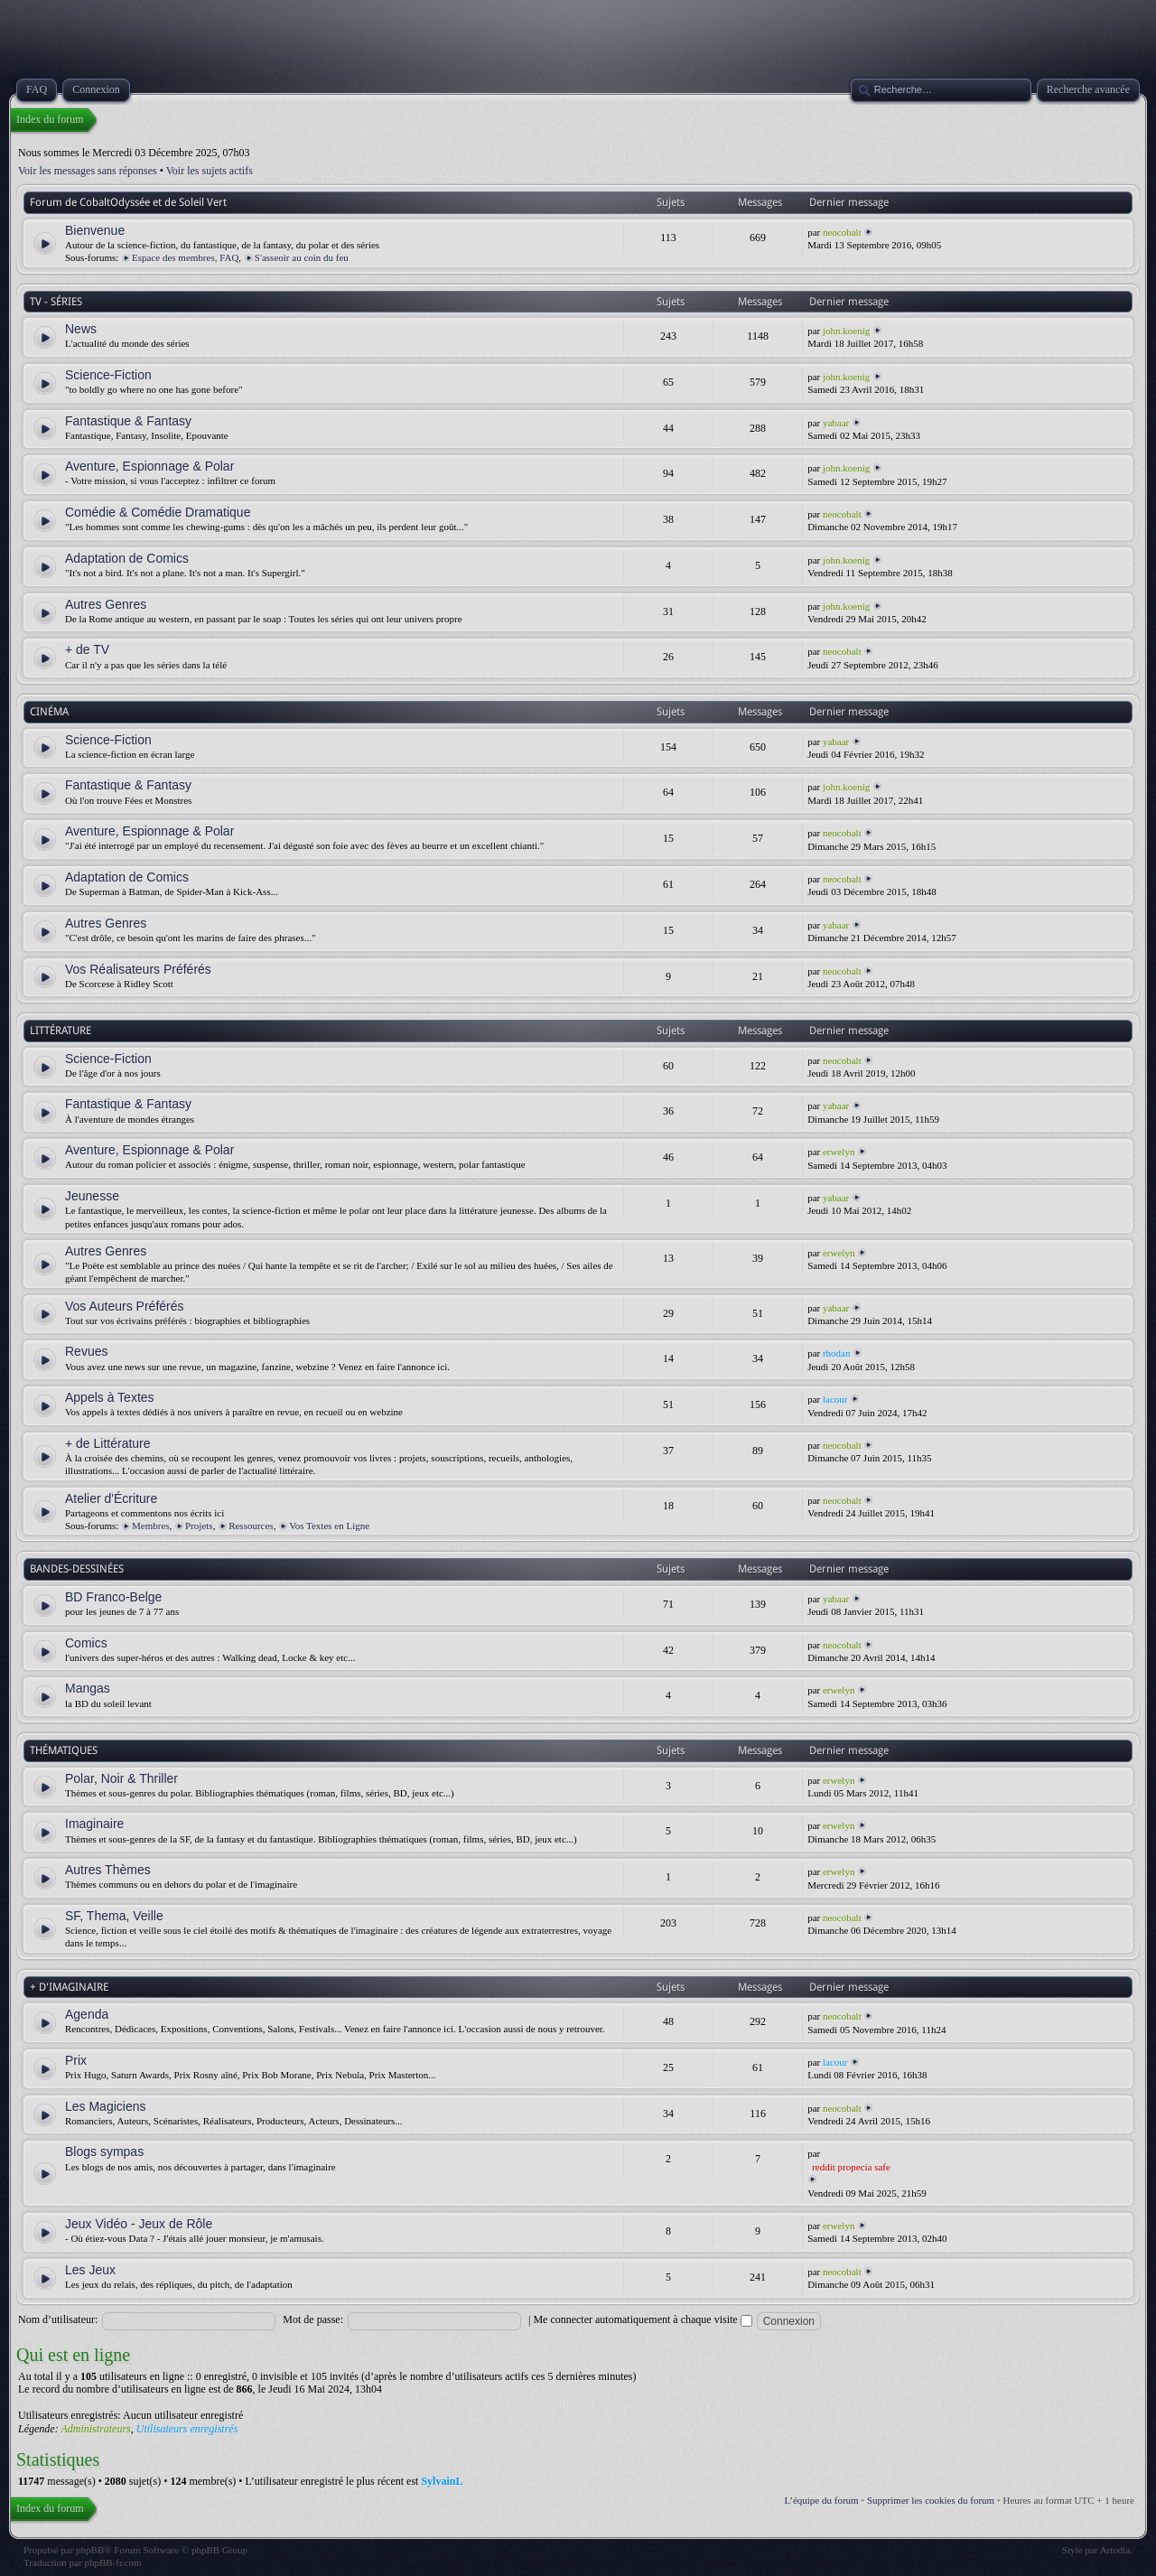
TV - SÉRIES (56, 301)
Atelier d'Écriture (111, 1498)
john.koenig (846, 330)
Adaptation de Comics (127, 558)
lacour (835, 1399)
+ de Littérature (108, 1443)
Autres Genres (105, 604)
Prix (76, 2060)
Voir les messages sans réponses (87, 170)
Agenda (86, 2014)
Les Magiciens (105, 2106)
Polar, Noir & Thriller (121, 1778)
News (81, 329)
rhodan (837, 1353)
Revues (86, 1351)
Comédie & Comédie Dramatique (157, 512)
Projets (199, 1525)
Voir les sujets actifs (209, 170)
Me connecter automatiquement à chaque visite (642, 2319)
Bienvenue (95, 230)
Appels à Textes (109, 1397)
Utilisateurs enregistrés (187, 2428)
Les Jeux (90, 2270)
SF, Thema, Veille (114, 1916)
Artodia (1115, 2549)
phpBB (90, 2549)
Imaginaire (94, 1823)
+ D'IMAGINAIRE (69, 1987)
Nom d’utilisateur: (58, 2319)
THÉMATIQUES (64, 1750)
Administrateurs (95, 2428)
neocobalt (842, 232)
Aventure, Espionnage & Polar (149, 466)
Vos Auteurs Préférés (124, 1306)
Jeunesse (92, 1196)
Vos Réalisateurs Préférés (138, 969)
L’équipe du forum (822, 2500)
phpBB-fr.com (112, 2562)
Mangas (87, 1688)
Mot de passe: (313, 2319)
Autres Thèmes (108, 1869)
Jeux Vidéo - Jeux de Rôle (138, 2224)
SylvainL (441, 2481)
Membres (151, 1525)
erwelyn (838, 1151)
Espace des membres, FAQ (185, 257)
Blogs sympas (104, 2151)
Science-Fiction (108, 375)
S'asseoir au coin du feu (302, 257)
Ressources (251, 1525)
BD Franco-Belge (113, 1597)
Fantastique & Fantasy (128, 421)
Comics (86, 1643)
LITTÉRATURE (60, 1030)
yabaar (836, 422)
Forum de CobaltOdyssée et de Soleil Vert (128, 202)
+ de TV (87, 649)
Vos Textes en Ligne (329, 1525)
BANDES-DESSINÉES (77, 1569)
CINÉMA (49, 711)
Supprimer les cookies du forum (930, 2500)
